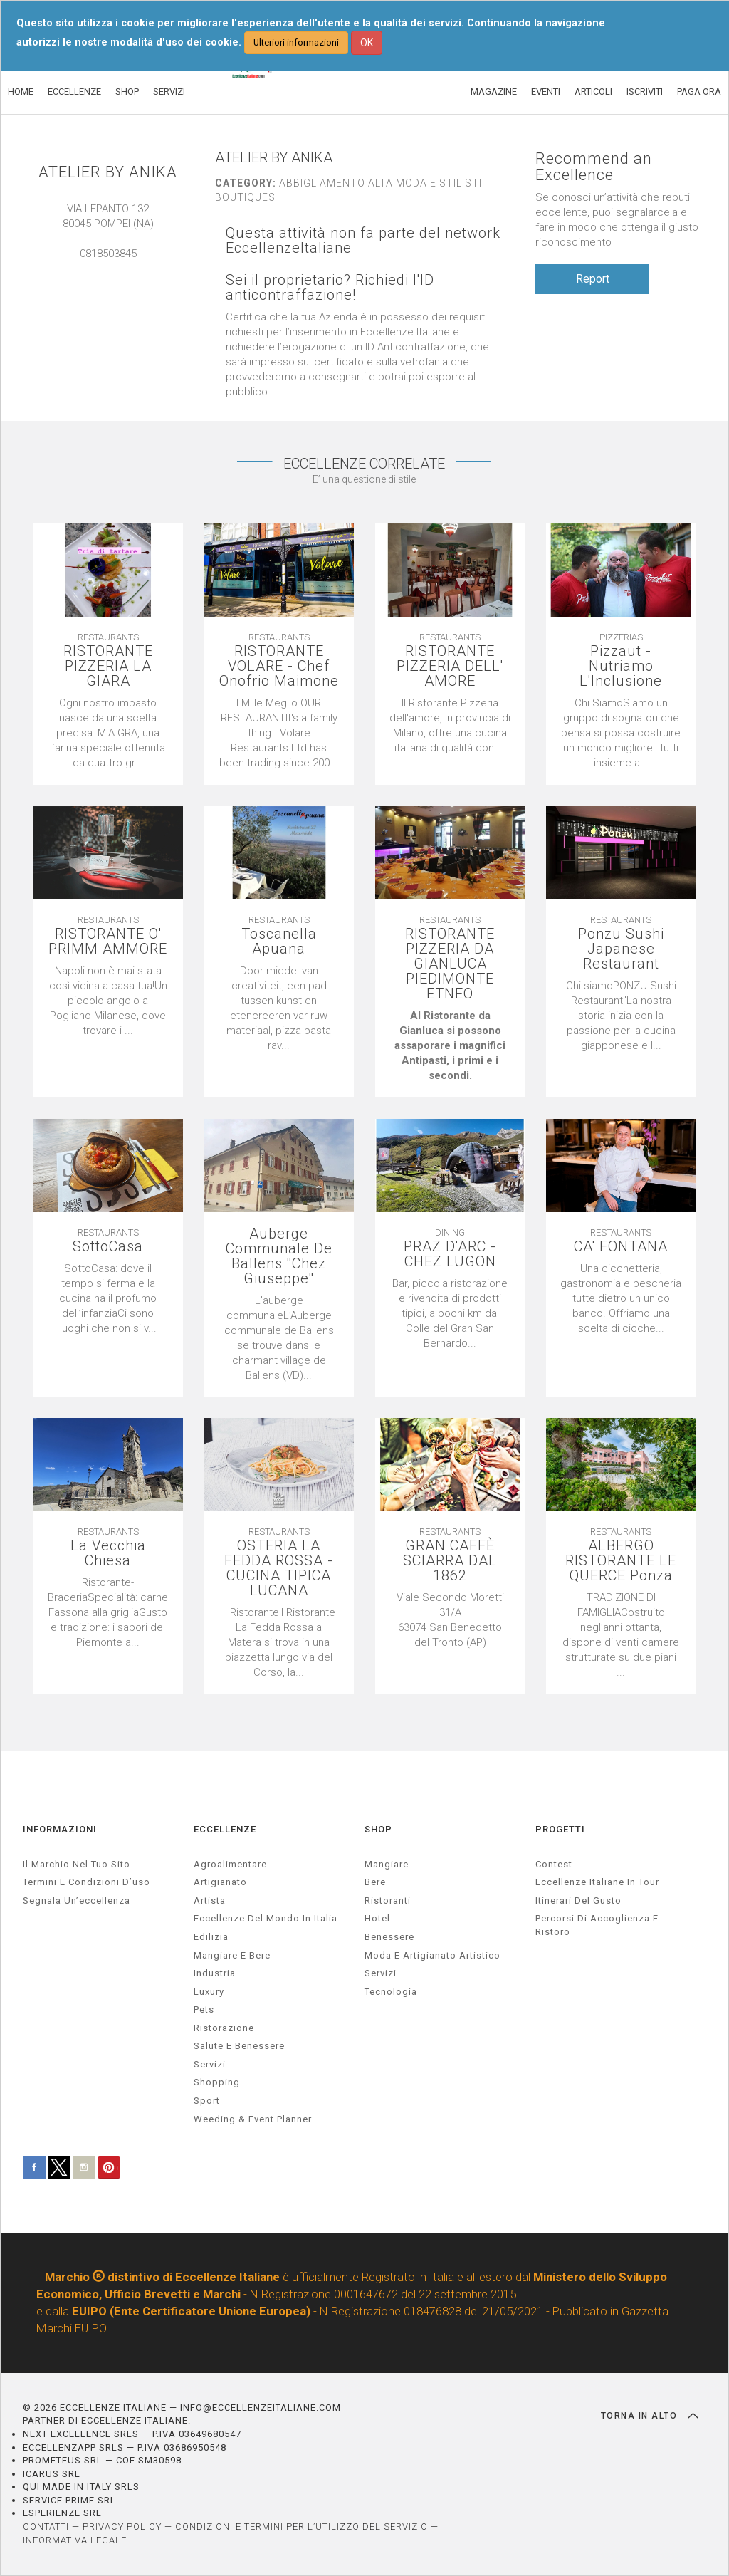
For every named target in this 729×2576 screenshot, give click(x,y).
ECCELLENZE (74, 91)
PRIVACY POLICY (122, 2526)
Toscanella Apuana (279, 941)
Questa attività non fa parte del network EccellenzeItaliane (363, 241)
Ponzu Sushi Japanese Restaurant (621, 949)
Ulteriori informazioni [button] (296, 42)
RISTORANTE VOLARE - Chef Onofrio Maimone (279, 666)
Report (592, 279)
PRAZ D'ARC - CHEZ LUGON (450, 1254)
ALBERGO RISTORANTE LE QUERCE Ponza (620, 1560)
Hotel (377, 1918)
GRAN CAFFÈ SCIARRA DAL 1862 (450, 1560)
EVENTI (545, 91)
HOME (20, 91)
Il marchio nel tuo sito (76, 1864)
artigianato (220, 1882)
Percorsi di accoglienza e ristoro (597, 1925)
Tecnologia (390, 1991)
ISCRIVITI (644, 91)
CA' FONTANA (621, 1246)
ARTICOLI (593, 91)
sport (207, 2100)
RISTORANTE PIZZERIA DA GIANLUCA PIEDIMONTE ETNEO (450, 964)
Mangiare (386, 1864)
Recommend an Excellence (593, 166)
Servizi (380, 1973)
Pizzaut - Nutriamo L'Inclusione (620, 666)
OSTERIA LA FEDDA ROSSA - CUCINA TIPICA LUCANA (278, 1568)
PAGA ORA (699, 91)
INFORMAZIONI (60, 1829)
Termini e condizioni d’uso (86, 1882)
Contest (553, 1864)
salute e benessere (239, 2045)
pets (204, 2009)
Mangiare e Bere (232, 1955)
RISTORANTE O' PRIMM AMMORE (107, 941)
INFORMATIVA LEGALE (75, 2540)
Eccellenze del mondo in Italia (265, 1918)
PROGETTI (560, 1829)
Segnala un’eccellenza (76, 1900)
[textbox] (449, 1045)
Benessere (389, 1936)
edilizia (211, 1936)
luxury (209, 1991)
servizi (210, 2064)
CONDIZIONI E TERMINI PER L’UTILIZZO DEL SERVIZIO (301, 2526)
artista (210, 1900)
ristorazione (224, 2028)
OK (366, 42)
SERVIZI (169, 91)
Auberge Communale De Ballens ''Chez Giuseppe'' (279, 1256)
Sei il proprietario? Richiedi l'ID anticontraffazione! (330, 288)
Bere (375, 1882)
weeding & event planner (253, 2119)
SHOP (127, 91)
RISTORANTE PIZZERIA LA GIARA (108, 666)
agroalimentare (230, 1864)
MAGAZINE (494, 91)
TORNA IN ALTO (649, 2416)
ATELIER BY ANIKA (107, 172)
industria (215, 1973)
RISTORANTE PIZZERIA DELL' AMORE (450, 666)
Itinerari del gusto (578, 1900)
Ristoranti (387, 1900)
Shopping (217, 2082)
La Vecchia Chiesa (108, 1553)
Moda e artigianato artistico (432, 1955)
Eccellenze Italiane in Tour (597, 1882)
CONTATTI (46, 2526)
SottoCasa (108, 1246)
